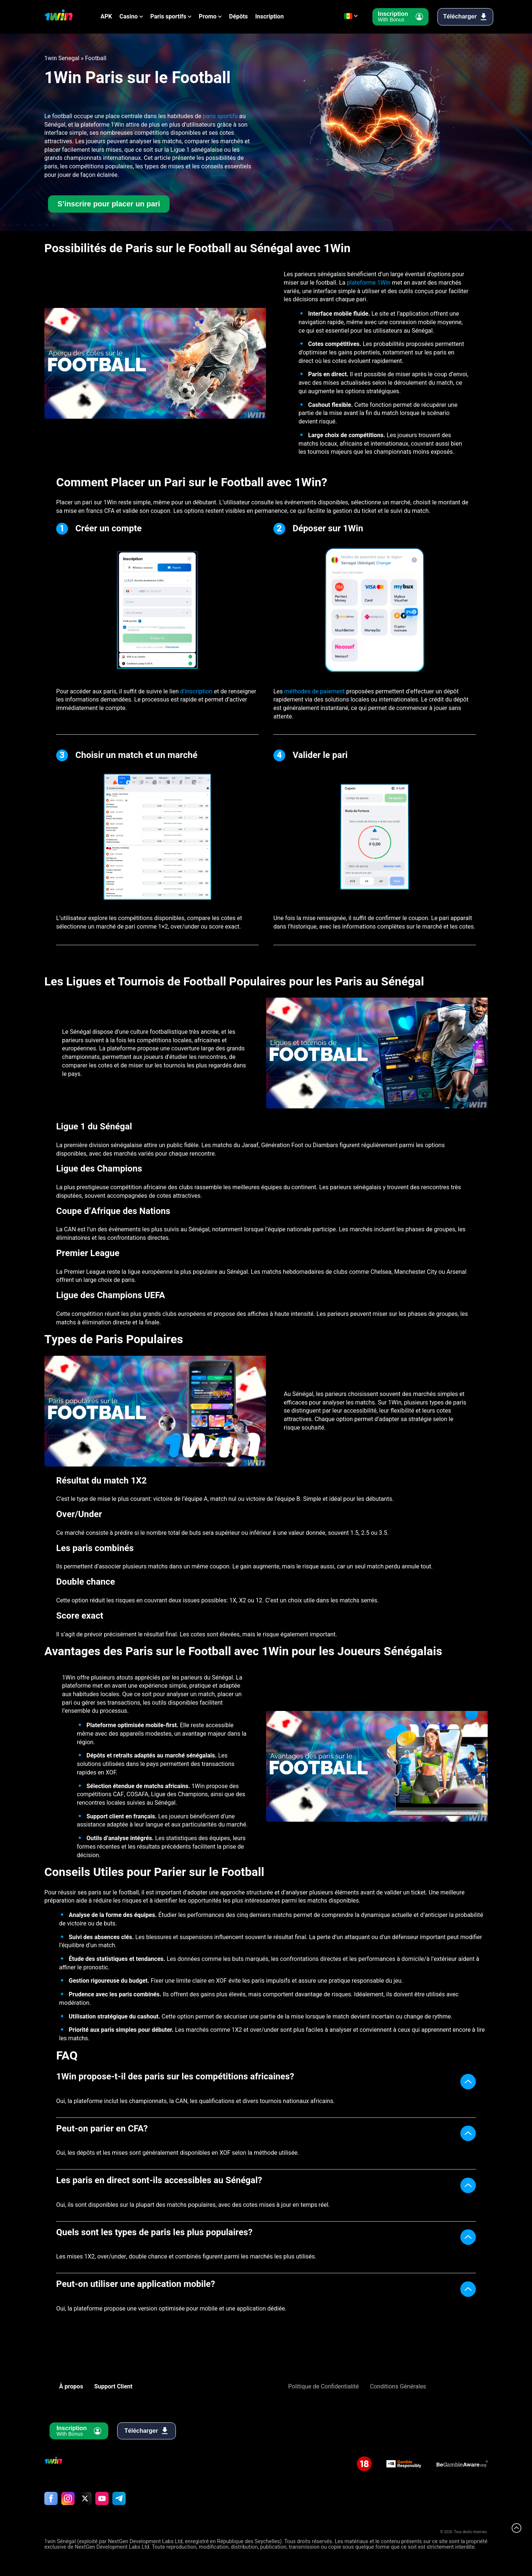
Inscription (269, 16)
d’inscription (197, 691)
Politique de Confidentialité (323, 2386)
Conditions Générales (398, 2386)
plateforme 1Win (369, 282)
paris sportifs (220, 116)
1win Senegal (61, 58)
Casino (128, 16)
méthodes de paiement (314, 691)
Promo (207, 16)
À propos (71, 2386)
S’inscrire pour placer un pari (108, 204)
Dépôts (238, 16)
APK (106, 16)
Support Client (113, 2386)
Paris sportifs (168, 16)
